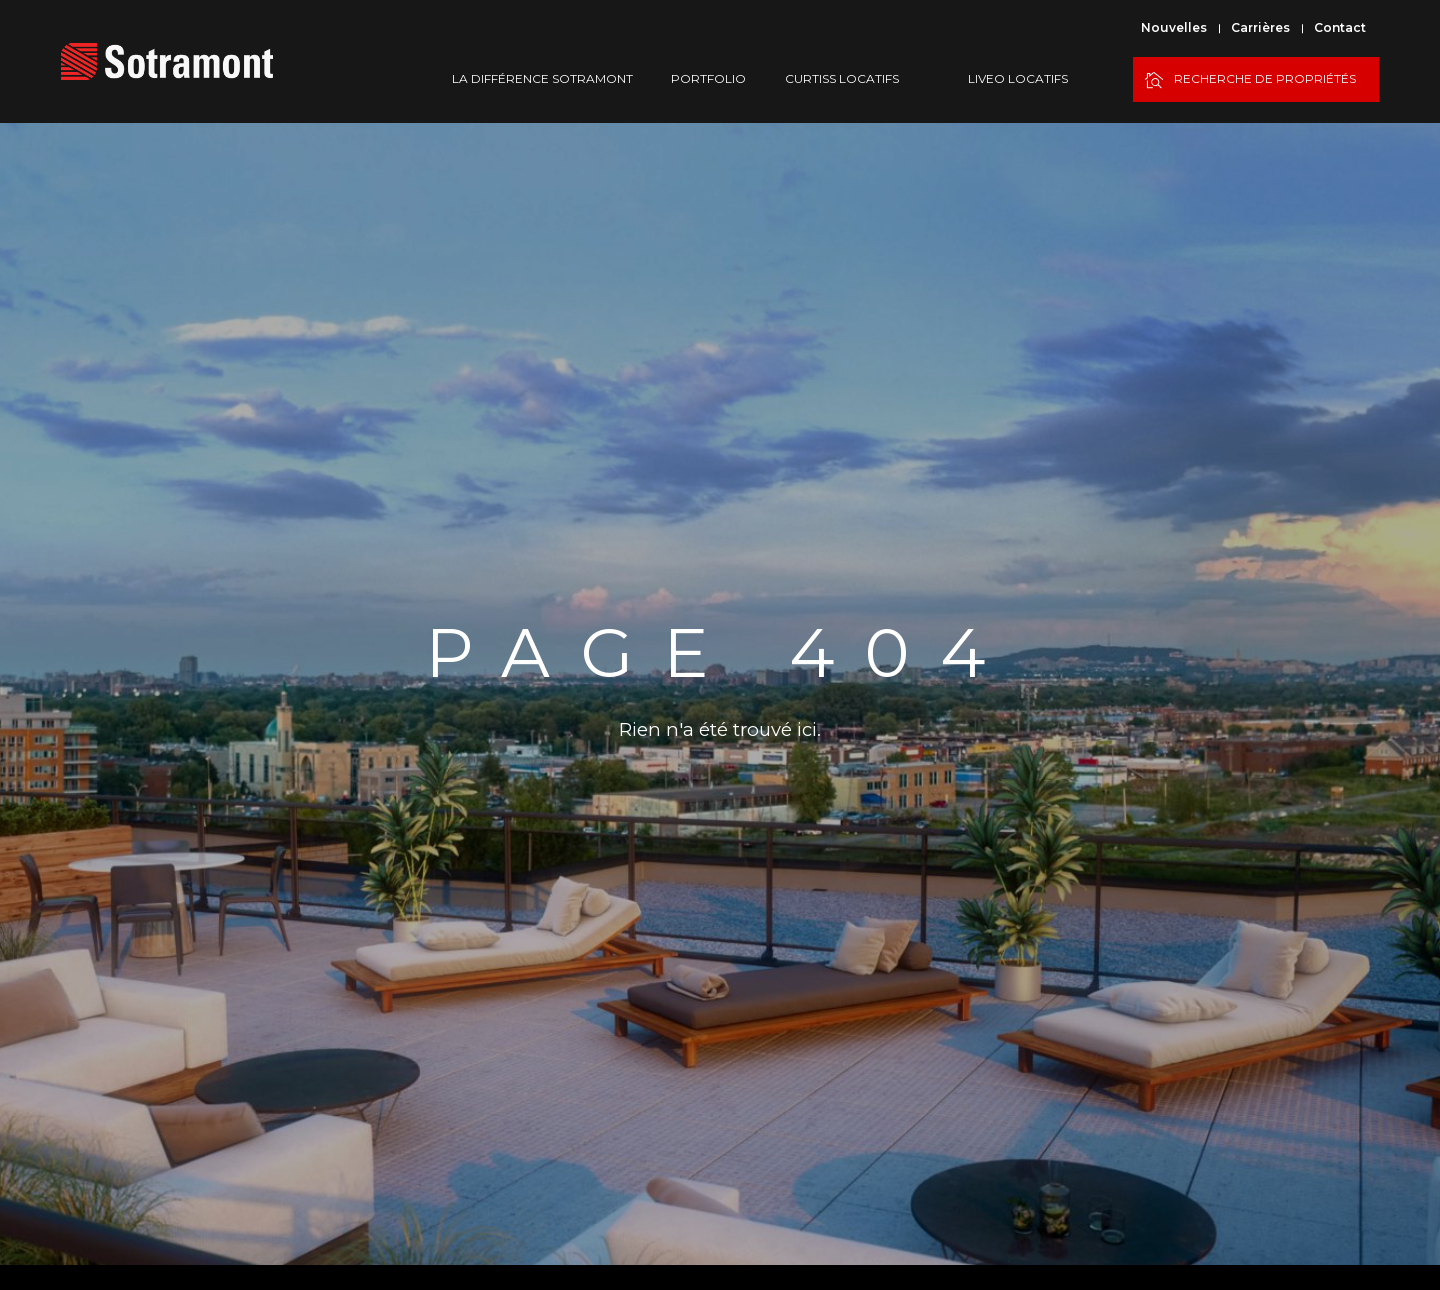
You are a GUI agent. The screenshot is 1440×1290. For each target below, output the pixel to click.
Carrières (1260, 27)
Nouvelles (1174, 27)
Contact (1340, 27)
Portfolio (708, 78)
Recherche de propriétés (1250, 80)
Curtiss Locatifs (842, 78)
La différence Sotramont (542, 78)
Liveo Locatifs (1018, 78)
